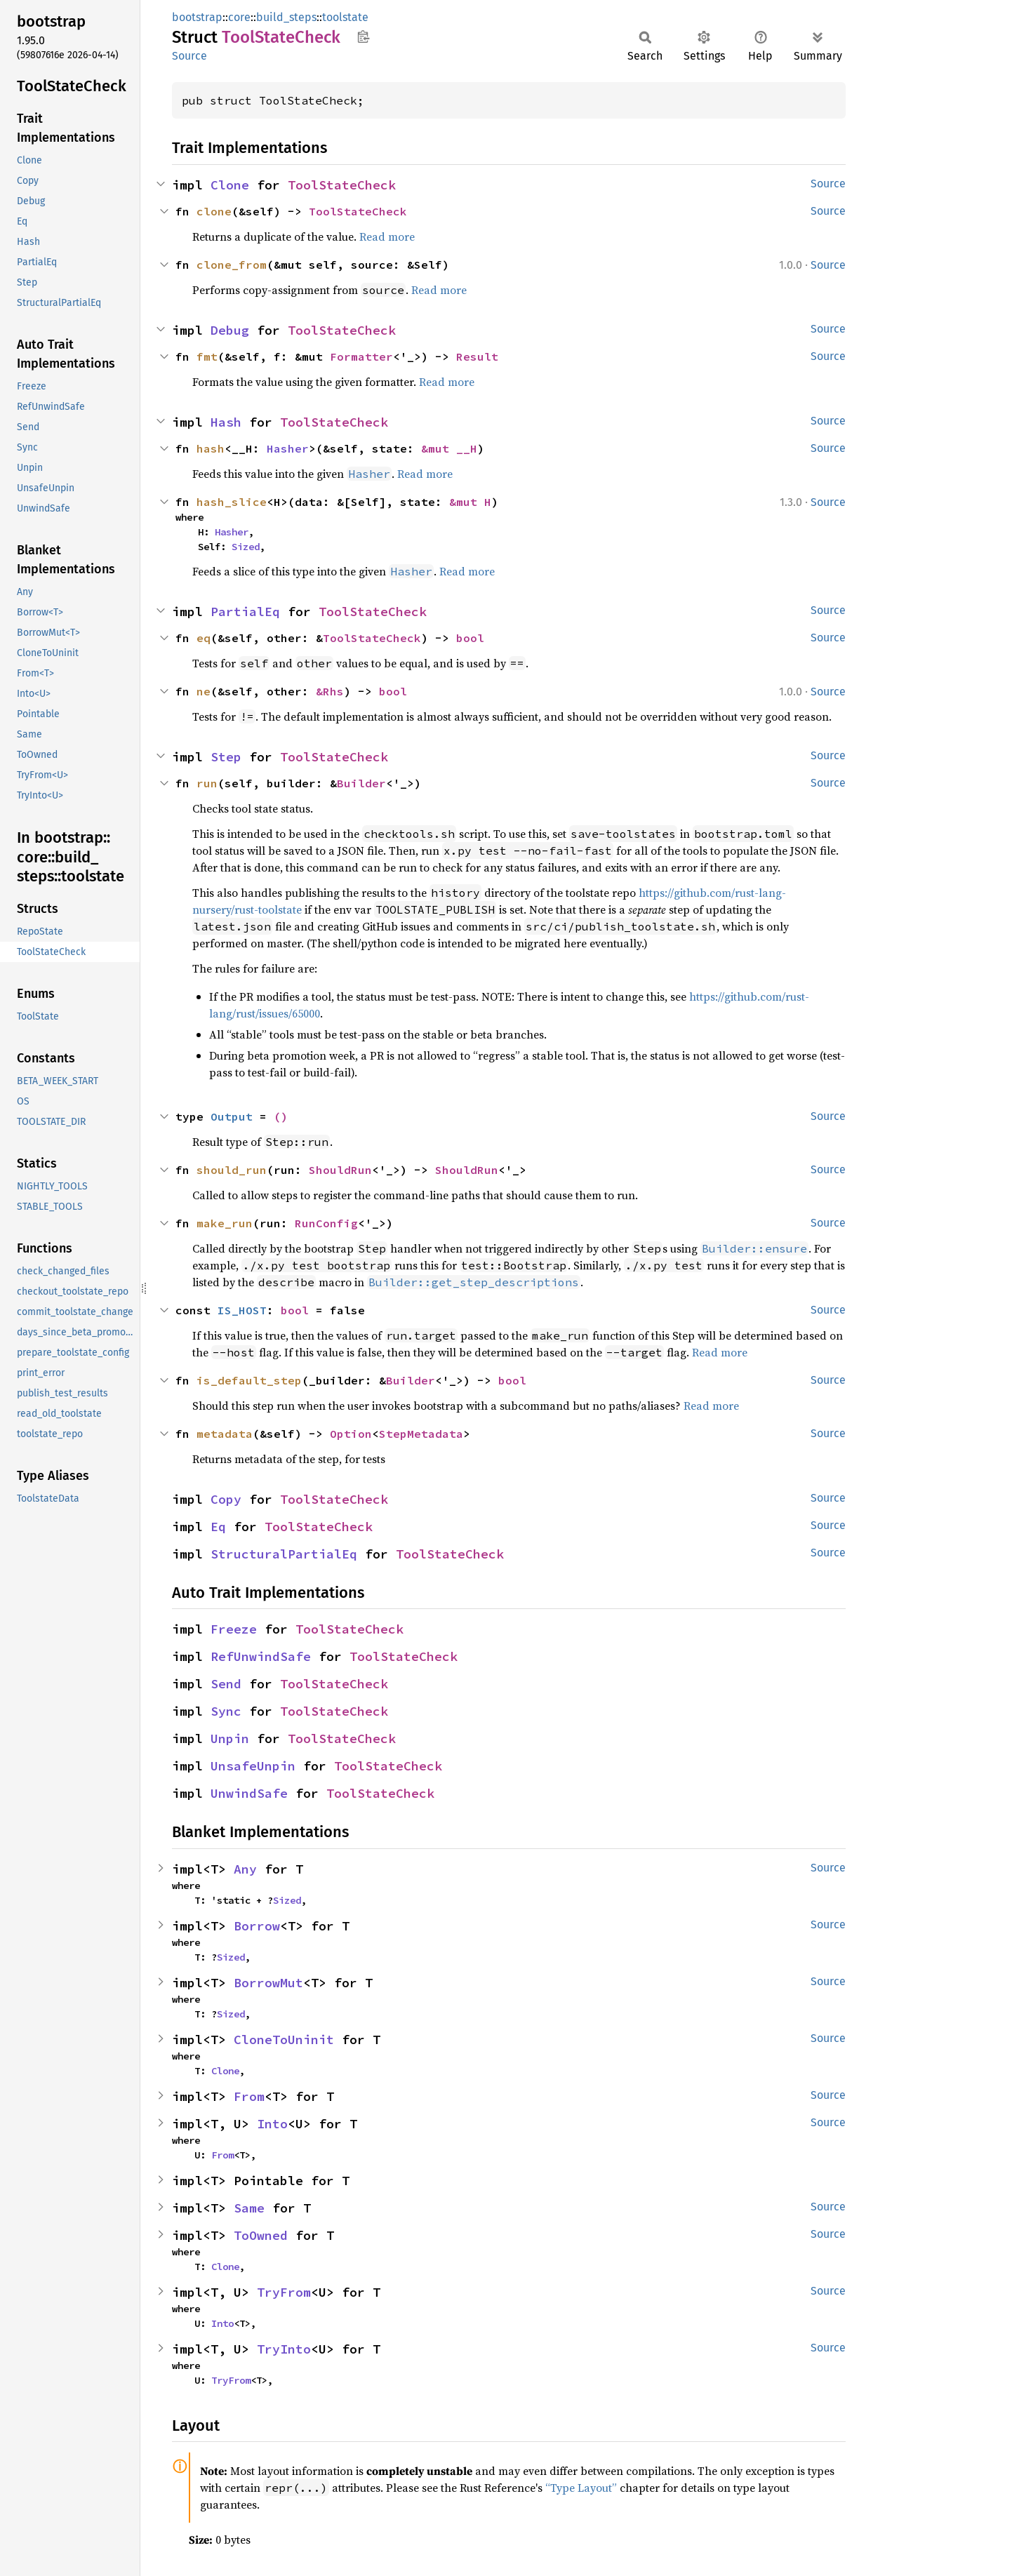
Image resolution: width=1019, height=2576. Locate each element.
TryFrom (284, 2292)
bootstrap (197, 17)
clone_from (232, 265)
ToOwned (261, 2235)
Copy (226, 1499)
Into (272, 2124)
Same (249, 2208)
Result (477, 356)
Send (226, 1684)
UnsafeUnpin (253, 1766)
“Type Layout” (581, 2487)
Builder (361, 783)
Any (245, 1869)
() (281, 1116)
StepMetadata (421, 1434)
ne (204, 691)
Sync (226, 1711)
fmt (207, 356)
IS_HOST (242, 1310)
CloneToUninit (284, 2039)
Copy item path (363, 36)
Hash (226, 422)
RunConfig (326, 1223)
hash (211, 448)
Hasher (288, 448)
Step (226, 757)
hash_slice (232, 502)
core (239, 17)
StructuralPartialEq (284, 1554)
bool (470, 638)
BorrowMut (268, 1983)
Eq (218, 1527)
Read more (387, 236)
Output (232, 1116)
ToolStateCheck (342, 185)
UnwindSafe (249, 1793)
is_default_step (249, 1380)
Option (351, 1434)
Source (189, 55)
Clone (230, 185)
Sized (246, 546)
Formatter (361, 356)
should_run (232, 1170)
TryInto (284, 2349)
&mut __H (449, 448)
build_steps (286, 17)
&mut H (470, 502)
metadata (225, 1434)
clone (214, 211)
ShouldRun (340, 1170)
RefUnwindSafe (261, 1656)
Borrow (257, 1926)
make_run (225, 1223)
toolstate (345, 17)
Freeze (234, 1629)
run (207, 783)
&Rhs (330, 691)
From (249, 2096)
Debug (230, 330)
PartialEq (245, 611)
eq (204, 638)
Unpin (230, 1738)
